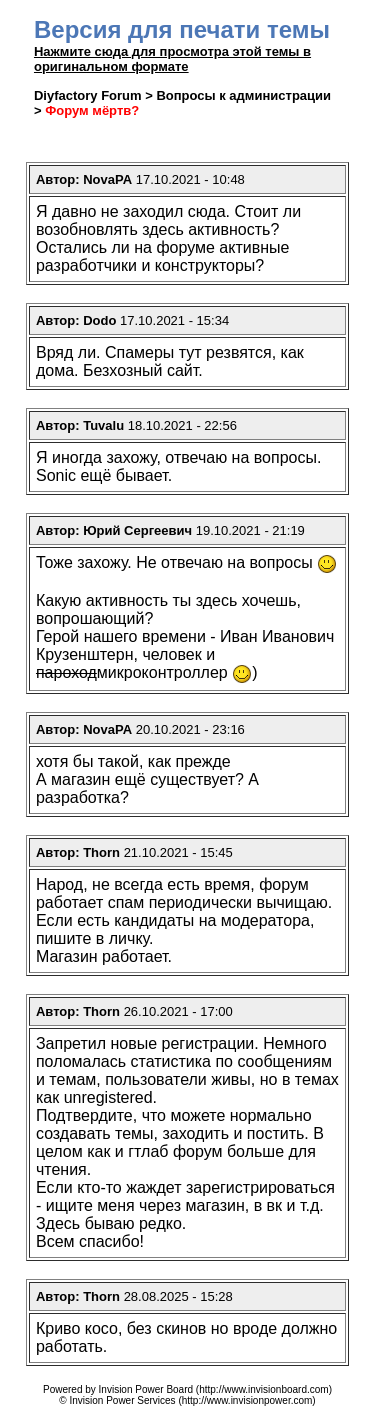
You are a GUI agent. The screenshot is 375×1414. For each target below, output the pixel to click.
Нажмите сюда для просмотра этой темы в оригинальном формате (172, 59)
